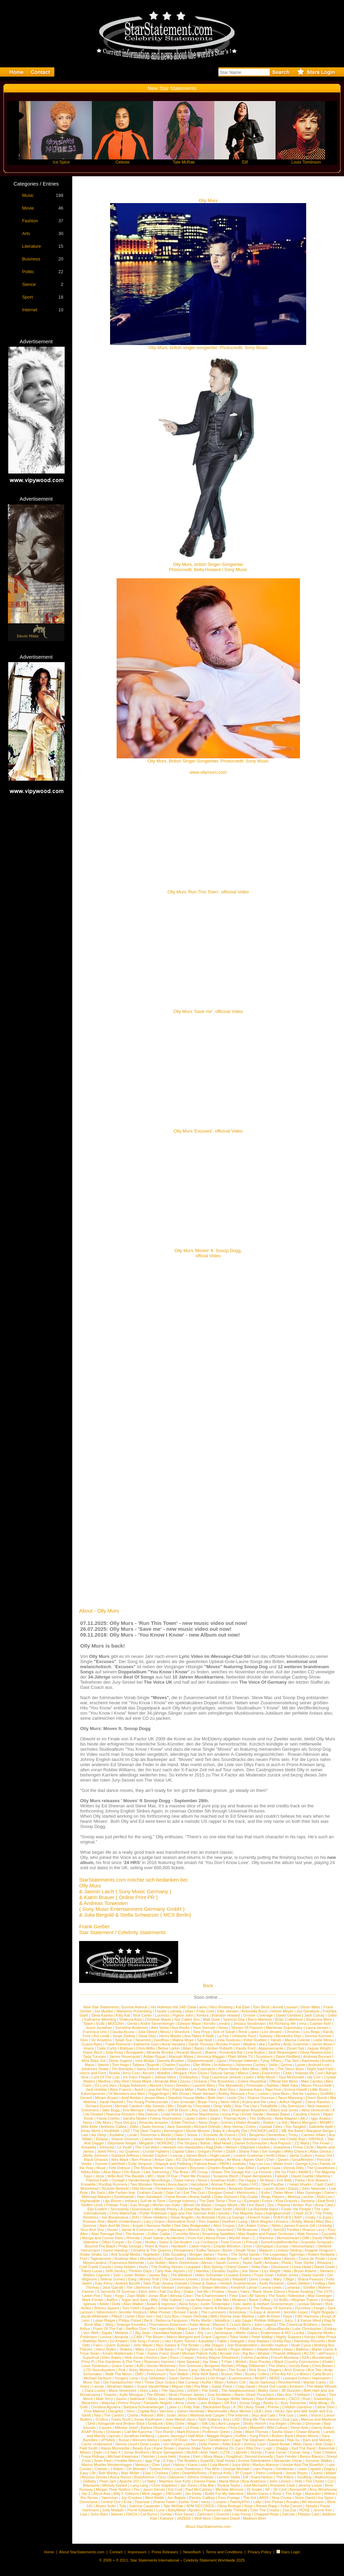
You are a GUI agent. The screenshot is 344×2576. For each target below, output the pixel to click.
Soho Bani (99, 2514)
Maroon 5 (220, 2324)
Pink (121, 2370)
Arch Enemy (294, 2370)
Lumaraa (292, 2287)
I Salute (319, 2395)
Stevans (326, 2271)
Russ (174, 2357)
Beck (148, 2320)
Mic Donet (181, 2094)
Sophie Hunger (188, 2188)
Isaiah (177, 2428)
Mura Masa (213, 2456)
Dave (189, 2333)
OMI (305, 2238)
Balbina (302, 2349)
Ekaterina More (319, 2019)
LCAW (136, 2337)
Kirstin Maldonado (118, 2353)
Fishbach (302, 2395)
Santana (308, 2201)
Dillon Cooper (113, 2242)
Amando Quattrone (245, 2188)
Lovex (249, 2077)
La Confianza (206, 2242)
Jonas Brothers (136, 2452)
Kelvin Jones (287, 2275)
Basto (199, 2048)
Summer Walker (318, 2460)
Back (208, 1985)
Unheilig (325, 2225)
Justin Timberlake (215, 2304)
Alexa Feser (216, 2238)
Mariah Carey (314, 2382)
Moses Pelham (213, 2370)
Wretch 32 (196, 2230)
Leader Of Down (174, 2440)
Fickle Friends (224, 2329)
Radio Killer (206, 2089)
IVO (255, 2184)
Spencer (89, 2225)
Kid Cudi (175, 2489)
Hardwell (178, 2246)
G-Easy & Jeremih (264, 2312)
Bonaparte (134, 2052)
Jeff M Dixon (178, 2110)
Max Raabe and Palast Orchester (266, 2234)
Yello (298, 2481)
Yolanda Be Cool (309, 2073)
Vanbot (264, 2147)
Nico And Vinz (92, 2230)
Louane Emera (238, 2275)
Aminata (271, 2263)
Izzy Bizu (171, 2316)
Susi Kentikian (219, 2395)
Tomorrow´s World (155, 2135)
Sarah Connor (227, 2263)
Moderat (239, 2300)
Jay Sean (210, 2362)
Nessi (202, 2180)
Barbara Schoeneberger (143, 2407)
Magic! (192, 2423)
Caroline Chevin (306, 2114)
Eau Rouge (139, 2205)
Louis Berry (241, 2324)
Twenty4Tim (240, 2502)
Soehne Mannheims (202, 2114)
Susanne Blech (225, 2176)
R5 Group (199, 2172)
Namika (202, 2271)
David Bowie (279, 2444)
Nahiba (273, 2085)
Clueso (317, 2473)
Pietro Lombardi (269, 2473)
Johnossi (106, 2147)
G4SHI (192, 2390)
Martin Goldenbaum (124, 2221)
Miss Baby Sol (94, 2061)
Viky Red (121, 2081)
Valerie (103, 2065)
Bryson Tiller (231, 2374)
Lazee (300, 2065)
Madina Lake (254, 2044)
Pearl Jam (108, 2481)
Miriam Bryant (106, 2098)
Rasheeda (310, 2061)
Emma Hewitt (295, 2089)
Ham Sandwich (149, 2197)
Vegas (162, 2230)
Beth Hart (216, 2098)
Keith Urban (276, 2155)
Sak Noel (204, 2040)
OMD (139, 2374)
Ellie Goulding (174, 2254)
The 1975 (324, 2291)
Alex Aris (284, 2395)
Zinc (270, 2205)
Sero (131, 2411)
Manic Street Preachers (254, 2395)
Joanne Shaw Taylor (195, 2448)
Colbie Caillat (159, 2234)
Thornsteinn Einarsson (167, 2324)
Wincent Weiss (145, 2440)
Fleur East (237, 2296)
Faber (222, 2341)
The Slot (291, 2061)
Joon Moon (165, 2370)
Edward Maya (189, 2023)
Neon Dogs (207, 2122)
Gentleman (285, 2469)
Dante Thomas (201, 2044)
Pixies (243, 2184)
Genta (132, 2023)
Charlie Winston (227, 2246)
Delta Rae (259, 2267)
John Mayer (143, 2345)
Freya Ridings (93, 2456)
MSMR (325, 2122)
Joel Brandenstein (242, 2345)
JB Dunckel (291, 2390)
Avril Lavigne (229, 2423)
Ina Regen (278, 2423)
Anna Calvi (324, 2205)
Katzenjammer (93, 2094)
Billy (154, 2300)
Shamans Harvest (159, 2362)
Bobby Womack (231, 2094)
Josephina (281, 2147)
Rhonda (133, 2238)
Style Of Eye (167, 2176)
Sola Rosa (114, 2052)
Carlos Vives (152, 2139)
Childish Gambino (297, 2407)
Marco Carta (248, 2073)
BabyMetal (177, 2510)
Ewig (132, 2279)
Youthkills (112, 2131)
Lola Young (241, 2514)
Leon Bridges (209, 2403)
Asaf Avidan (131, 2098)
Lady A (223, 2139)
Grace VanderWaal (153, 2386)
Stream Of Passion (247, 2028)
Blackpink (91, 2485)
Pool (83, 2258)
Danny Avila (321, 2428)
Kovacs (282, 2221)
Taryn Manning (290, 2098)
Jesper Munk (204, 2139)
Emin (248, 2246)
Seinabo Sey (187, 2287)
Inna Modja (144, 2061)
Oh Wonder (136, 2469)
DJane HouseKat (252, 2081)
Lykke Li (174, 2407)
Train (140, 2353)
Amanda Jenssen (153, 2122)
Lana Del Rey (157, 2089)
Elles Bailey (111, 2357)
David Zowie (324, 2267)
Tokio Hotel (238, 2337)
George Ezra (305, 2164)
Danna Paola (205, 2481)
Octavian (113, 2432)
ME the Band (292, 2131)
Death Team (246, 2250)
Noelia (114, 2073)
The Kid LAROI (255, 2498)
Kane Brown (164, 2448)
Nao (97, 2415)
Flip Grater (249, 2197)
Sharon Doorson (261, 2098)
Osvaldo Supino (225, 2271)
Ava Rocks (181, 2028)
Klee (84, 2040)
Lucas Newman (198, 2300)
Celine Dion (325, 2407)
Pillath (244, 2329)
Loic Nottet (156, 2263)
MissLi (165, 2032)
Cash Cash (324, 2184)
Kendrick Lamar (244, 2287)
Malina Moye (183, 2040)
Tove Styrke (304, 2263)
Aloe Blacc (112, 2172)
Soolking (304, 2477)
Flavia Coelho (108, 2118)
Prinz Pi (88, 2362)
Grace (159, 2221)
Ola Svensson (292, 2106)
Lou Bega (311, 2032)
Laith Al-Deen (268, 2316)
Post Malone (94, 2411)
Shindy (256, 2452)
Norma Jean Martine (237, 2316)
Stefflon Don (136, 2329)
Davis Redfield (288, 2056)
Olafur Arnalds (248, 2122)
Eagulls (148, 2308)
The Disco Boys (290, 2069)
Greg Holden (125, 2267)
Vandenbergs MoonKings (149, 2180)
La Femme (263, 2172)
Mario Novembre (123, 2390)
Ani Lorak (101, 2036)
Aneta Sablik (200, 2197)
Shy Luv (204, 2333)
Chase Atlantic (308, 2432)
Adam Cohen (257, 2225)
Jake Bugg (111, 2110)
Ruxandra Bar (231, 2052)
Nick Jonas (134, 2357)
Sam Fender (286, 2456)
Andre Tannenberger (157, 2023)
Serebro (182, 2085)
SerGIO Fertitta (286, 2230)
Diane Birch (93, 2052)
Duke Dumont (225, 2197)
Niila (287, 2271)
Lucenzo (162, 2015)
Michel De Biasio (197, 2205)
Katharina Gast (146, 2044)
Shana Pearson (310, 2279)
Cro (330, 2481)
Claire (179, 2135)
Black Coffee (259, 2300)
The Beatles (187, 2460)
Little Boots (319, 2089)
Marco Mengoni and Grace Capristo (196, 2337)
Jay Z (85, 2493)
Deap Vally (222, 2106)
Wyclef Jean (239, 2238)
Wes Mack (120, 2159)
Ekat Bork (326, 2201)
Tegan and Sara (134, 2300)
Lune (160, 2510)
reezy (206, 2502)
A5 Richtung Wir (282, 2023)
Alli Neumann (313, 2502)
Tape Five (273, 2089)
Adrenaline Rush (181, 2221)
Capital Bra (147, 2411)
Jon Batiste (176, 2498)
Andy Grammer (296, 2044)
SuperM (207, 2460)
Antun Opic (163, 2159)
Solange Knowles (131, 2324)
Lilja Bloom (112, 2201)
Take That (151, 2283)
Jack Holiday (96, 2089)
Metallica (222, 2320)
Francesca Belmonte (126, 2263)
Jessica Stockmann (249, 2023)
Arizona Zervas (94, 2477)
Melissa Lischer (301, 2197)
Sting (109, 2324)
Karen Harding (115, 2250)
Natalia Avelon (269, 2349)
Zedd (237, 2432)
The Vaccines (172, 2390)
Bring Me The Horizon (261, 2419)
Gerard (86, 2098)
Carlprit (263, 2168)
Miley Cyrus (145, 2349)
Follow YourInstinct (166, 2118)
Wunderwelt (322, 2357)
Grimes (227, 2122)
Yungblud (233, 2456)
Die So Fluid (285, 2172)
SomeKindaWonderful (279, 2242)
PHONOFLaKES (264, 2131)
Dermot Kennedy (259, 2456)
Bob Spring (213, 2267)
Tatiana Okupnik (145, 2065)
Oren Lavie (149, 2390)
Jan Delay (193, 2493)
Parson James (192, 2395)
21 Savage (220, 2399)
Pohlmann (88, 2337)
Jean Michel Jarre (180, 2419)
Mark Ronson (188, 2432)
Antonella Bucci (254, 2011)
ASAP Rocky (92, 2432)
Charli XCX (302, 2213)
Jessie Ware (154, 2098)
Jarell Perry (106, 2151)
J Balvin (117, 2469)
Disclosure (280, 2267)
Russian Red (93, 2221)
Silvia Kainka (102, 2015)
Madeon (266, 2250)
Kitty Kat (123, 2015)
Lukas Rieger (104, 2320)
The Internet (238, 2415)
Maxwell (257, 2428)
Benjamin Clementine (267, 2135)
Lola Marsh (219, 2465)
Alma (257, 2329)
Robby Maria (302, 2221)
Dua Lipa (290, 2419)
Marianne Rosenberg (134, 2011)
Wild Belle (89, 2127)
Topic (107, 2296)
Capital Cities (183, 2151)
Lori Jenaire (271, 2032)
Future (153, 2341)
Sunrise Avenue (134, 2007)
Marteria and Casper (207, 2415)
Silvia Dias (147, 2036)
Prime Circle (303, 2147)
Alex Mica (250, 2069)
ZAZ (126, 2131)
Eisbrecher (271, 2073)
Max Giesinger (309, 2192)
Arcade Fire (229, 2353)
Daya (287, 2316)
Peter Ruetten (255, 2040)
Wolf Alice (202, 2518)
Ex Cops (135, 2242)
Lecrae (98, 2386)
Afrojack (180, 2073)
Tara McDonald (291, 2077)
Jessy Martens (141, 2370)
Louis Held (167, 2456)
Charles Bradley (221, 2168)
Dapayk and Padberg (173, 2164)
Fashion (30, 220)
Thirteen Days (139, 2271)
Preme (273, 2407)
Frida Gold (205, 2011)
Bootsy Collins (257, 2374)
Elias (147, 2473)
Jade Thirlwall (235, 2510)
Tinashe (110, 2395)
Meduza (142, 2465)
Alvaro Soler (106, 2506)
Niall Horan (225, 2460)
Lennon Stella (228, 2477)
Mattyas (126, 2048)
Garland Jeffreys (125, 2155)
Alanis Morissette (115, 2448)
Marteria (323, 2176)
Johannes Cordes (250, 2065)
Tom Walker (179, 2374)
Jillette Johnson (95, 2155)
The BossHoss (222, 2081)
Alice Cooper (224, 2225)
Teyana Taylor (228, 2485)
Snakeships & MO (275, 2333)
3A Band (266, 2180)
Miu (171, 2106)
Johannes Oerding (173, 2308)
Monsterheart (288, 2238)
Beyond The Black (100, 2246)
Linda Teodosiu (228, 2040)
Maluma (108, 2403)
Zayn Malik (136, 2296)
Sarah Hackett (111, 2102)
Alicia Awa (101, 2493)
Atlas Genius (320, 2151)
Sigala (106, 2333)
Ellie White (202, 2065)
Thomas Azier (234, 2118)
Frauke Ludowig (168, 2011)
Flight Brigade (323, 2312)
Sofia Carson (291, 2506)
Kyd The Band (304, 2448)
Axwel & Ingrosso (161, 2304)
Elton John (148, 2291)
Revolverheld (289, 2382)
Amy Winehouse (323, 2489)
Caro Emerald (183, 2102)
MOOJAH (116, 2023)
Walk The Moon (118, 2374)
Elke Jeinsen (227, 2011)
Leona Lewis (271, 2287)
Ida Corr (314, 2077)
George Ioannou (182, 2201)
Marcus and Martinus (318, 2419)
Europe (282, 2246)
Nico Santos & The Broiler (177, 2345)
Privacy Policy (259, 2552)
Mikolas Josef (126, 2428)
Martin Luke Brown (222, 2258)
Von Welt (90, 2333)
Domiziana (88, 2502)
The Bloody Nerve (148, 2168)
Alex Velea (160, 2028)
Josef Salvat (153, 2238)
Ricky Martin (201, 2320)
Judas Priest (222, 2386)
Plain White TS (240, 2056)
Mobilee (163, 2073)
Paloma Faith (97, 2180)
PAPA (224, 2164)
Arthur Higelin (290, 2102)
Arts (26, 233)
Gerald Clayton (154, 2155)
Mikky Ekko (90, 2172)
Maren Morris (307, 2436)
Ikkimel (116, 2514)
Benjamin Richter (218, 2366)
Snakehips (322, 2399)
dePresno (327, 2353)
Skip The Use (245, 2106)
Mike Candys (312, 2081)
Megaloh (146, 2143)
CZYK (225, 2452)
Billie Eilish (232, 2444)
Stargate (237, 2341)
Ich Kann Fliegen (137, 2077)
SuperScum (174, 2258)
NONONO (165, 2143)
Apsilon (195, 2510)
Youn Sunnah (204, 2028)
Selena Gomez (112, 2279)
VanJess (166, 2411)
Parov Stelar (228, 2069)
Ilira (226, 2419)
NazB (265, 2230)
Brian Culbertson (289, 2019)
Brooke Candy (186, 2312)
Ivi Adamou (223, 2065)
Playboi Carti (308, 2514)
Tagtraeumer (100, 2258)
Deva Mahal (198, 2399)
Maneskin (313, 2493)
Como (251, 2127)
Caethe (274, 2044)
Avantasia (276, 2440)
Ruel (307, 2399)
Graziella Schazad (316, 2242)
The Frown (321, 2143)
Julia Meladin (113, 2510)
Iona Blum (281, 2094)
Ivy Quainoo (129, 2151)
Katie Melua (199, 2324)
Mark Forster (93, 2300)
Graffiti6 (326, 2094)
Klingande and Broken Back (121, 2423)
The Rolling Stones (167, 2267)
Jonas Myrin (90, 2131)
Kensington (173, 2131)
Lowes (302, 2415)
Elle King (137, 2341)
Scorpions (264, 2056)
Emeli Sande (252, 2114)
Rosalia (292, 2502)
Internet (29, 309)
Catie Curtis (107, 2048)
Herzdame (199, 2184)
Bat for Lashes (304, 2094)
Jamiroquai (223, 2333)
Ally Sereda (154, 2106)
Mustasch (177, 2399)
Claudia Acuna (122, 2032)
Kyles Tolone (184, 2341)
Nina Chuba (281, 2498)
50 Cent (280, 2489)
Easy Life (88, 2473)
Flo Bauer (132, 2172)
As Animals (205, 2217)
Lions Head (301, 2267)
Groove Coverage (258, 2015)
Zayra (221, 2061)
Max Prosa (327, 2337)
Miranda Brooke (160, 2052)
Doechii (222, 2514)
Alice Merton (240, 2411)
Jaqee (215, 2118)
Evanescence (240, 2378)
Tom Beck (261, 2007)
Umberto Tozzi (244, 2036)
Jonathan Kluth (222, 2180)
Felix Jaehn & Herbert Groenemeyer (263, 2304)
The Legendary (162, 2329)
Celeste (101, 2469)
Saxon (121, 2399)
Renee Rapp (266, 2506)
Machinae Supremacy (284, 2028)
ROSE (304, 2510)
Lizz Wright (271, 2271)
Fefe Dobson (119, 2168)
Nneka (150, 2242)
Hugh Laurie (220, 2155)
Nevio (223, 2028)
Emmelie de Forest (219, 2135)
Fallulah (281, 2176)
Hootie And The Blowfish (303, 2465)
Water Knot (282, 2164)
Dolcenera (90, 2110)
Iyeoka (223, 2213)
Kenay (309, 2337)
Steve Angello (181, 2217)
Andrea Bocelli (128, 2283)
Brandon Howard (226, 2015)
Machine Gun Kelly (175, 2481)
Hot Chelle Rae (292, 2139)
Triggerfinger (158, 2094)
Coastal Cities (270, 2127)
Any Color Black (205, 2110)
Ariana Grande (174, 2283)
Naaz (288, 2349)
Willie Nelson (242, 2399)
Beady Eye (141, 2448)
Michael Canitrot (128, 2106)
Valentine (90, 2242)
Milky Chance (295, 2151)
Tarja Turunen (94, 2056)
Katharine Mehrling (100, 2019)
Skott (172, 2395)
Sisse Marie (141, 2081)
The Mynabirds (230, 2085)
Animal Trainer (223, 2184)
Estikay (330, 2329)
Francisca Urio (95, 2032)
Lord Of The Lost (106, 2077)
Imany (89, 2048)
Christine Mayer (158, 2019)
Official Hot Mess (283, 2081)
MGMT (260, 2378)
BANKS (304, 2172)
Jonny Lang (187, 2370)
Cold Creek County (95, 2267)
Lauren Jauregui (171, 2436)
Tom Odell (130, 2308)
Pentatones (183, 2250)
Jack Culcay (314, 2015)
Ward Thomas (256, 2432)
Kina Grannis (287, 2201)
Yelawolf (239, 2279)
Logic (268, 2448)
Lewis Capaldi (309, 2469)
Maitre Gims (268, 2390)
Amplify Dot (237, 2131)
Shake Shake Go (93, 2254)
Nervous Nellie (158, 2225)
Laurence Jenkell (226, 2077)
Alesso (289, 2258)
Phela (286, 2263)
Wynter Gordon (175, 2069)
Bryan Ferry (207, 2102)
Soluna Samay (222, 2073)
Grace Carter (122, 2366)
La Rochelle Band (263, 2209)
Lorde (132, 2135)
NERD (274, 2378)
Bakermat (327, 2448)
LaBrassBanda (277, 2329)
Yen (225, 2110)
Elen (197, 2456)
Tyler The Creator (264, 2510)
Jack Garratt (113, 2287)
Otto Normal (142, 2188)
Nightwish (151, 2254)
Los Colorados (203, 2069)
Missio (85, 2452)
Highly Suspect (288, 2337)
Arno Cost (131, 2073)
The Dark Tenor (212, 2201)
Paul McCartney (198, 2489)
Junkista (239, 2164)
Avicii (139, 2089)
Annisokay (238, 2312)
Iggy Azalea (321, 2118)
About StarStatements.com (207, 2526)
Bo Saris (98, 2192)
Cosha (132, 2415)
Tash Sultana (209, 2419)
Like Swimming (156, 2172)
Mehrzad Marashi (96, 2197)
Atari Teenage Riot (106, 2234)
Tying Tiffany (271, 2061)
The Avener (134, 2234)
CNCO (293, 2399)
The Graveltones (321, 2168)
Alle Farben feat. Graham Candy (135, 2192)
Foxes (267, 2201)
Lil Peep (192, 2428)
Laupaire (193, 2267)
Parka (300, 2180)
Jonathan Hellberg (138, 2436)
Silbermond (106, 2312)
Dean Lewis (150, 2444)
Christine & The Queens (151, 2250)
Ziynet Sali (295, 2048)
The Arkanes (215, 2188)
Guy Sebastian (153, 2378)
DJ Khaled (118, 2341)
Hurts (143, 2267)
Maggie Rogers (220, 2436)
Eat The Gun (194, 2192)
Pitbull (116, 2316)
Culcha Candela (254, 2357)
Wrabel (264, 2353)
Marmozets (246, 2192)
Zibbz (134, 2127)
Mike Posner (160, 2312)
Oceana (200, 2081)
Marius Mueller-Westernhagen (107, 2465)
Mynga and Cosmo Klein (102, 2238)
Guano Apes (92, 2044)
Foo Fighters (188, 2349)
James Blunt (196, 2155)
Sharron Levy (313, 2230)
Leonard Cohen (296, 2378)
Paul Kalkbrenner (270, 2399)
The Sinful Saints (245, 2254)
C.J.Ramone (262, 2238)
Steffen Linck (92, 2205)
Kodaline (116, 2135)
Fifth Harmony (307, 2316)
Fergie (319, 2308)
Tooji (205, 2077)
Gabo (332, 2015)
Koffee (241, 2436)
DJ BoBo (280, 2300)
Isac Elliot (246, 2168)
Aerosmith (298, 2489)
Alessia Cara (180, 2296)
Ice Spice (326, 2498)
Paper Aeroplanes (256, 2176)
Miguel (177, 2386)
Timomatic (255, 2085)
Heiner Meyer (282, 2011)
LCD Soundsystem (99, 2370)
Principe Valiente (243, 2061)
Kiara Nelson (262, 2477)
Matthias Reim (95, 2341)
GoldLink (155, 2423)
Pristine (218, 2291)
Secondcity (119, 2209)
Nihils (276, 2225)
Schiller (309, 2287)
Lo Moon (301, 2374)
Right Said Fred (320, 2069)
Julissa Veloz (165, 2077)
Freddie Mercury (128, 2460)
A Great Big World (195, 2209)
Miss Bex (324, 2221)
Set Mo (203, 2291)
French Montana (285, 2357)
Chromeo (292, 2032)
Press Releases (165, 2552)
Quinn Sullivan (118, 2345)
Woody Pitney (166, 2209)
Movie (28, 208)
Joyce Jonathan (99, 2028)
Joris (268, 2411)
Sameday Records (309, 2341)
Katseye (167, 2518)
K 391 (238, 2407)
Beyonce (242, 2308)
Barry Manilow (260, 2019)
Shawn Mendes (215, 2287)
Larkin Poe (91, 2296)
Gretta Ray (281, 2341)
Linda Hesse (171, 2114)
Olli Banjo (166, 2349)
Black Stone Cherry (268, 2291)
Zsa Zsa (289, 2510)
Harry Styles (106, 2349)
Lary (147, 2221)
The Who (212, 2469)
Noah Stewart (203, 2094)
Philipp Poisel (129, 2320)
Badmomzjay (326, 2477)
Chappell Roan (266, 2514)
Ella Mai (207, 2485)
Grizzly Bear (299, 2366)
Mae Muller (130, 2473)
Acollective (175, 2238)
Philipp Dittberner (250, 2366)
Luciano (220, 2502)
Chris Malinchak (123, 2213)
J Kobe (264, 2192)
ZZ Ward (301, 2143)
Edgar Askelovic (133, 2085)
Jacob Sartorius (262, 2382)
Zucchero (303, 2308)
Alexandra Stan (288, 2036)
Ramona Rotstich (120, 2114)
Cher (270, 2159)
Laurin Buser (274, 2188)
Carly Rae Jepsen (170, 2271)
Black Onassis (96, 2159)
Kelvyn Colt (236, 2382)
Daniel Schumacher (250, 2143)
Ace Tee (314, 2370)
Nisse (232, 2291)
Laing (243, 2221)
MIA (214, 2316)
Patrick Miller (183, 2089)
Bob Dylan (324, 2444)
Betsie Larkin (169, 2048)
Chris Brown (322, 2366)
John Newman (314, 2188)
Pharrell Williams (287, 2353)
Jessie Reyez (297, 2473)
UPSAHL (108, 2440)
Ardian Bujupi (154, 2056)
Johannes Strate (94, 2069)
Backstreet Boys (217, 2407)
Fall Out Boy (170, 2291)
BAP (298, 2217)
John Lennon (280, 2481)
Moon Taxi (91, 2382)
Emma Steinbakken (254, 2460)
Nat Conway (188, 2382)
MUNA (191, 2452)
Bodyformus (144, 2477)
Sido (117, 2275)
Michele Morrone (230, 2489)
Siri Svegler (271, 2151)
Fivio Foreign (229, 2498)
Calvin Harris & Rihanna (212, 2308)
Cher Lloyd (161, 2465)
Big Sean (143, 2333)
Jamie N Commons (137, 2230)
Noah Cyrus (301, 2345)
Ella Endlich (97, 2209)
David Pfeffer (323, 2238)
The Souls (277, 2296)
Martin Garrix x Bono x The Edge (274, 2493)
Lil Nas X (113, 2452)
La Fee (223, 2036)
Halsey (179, 2465)
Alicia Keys (188, 2304)
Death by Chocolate (193, 2106)
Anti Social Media (125, 2254)
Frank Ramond (117, 2044)
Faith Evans (251, 2258)
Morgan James (201, 2254)
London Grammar (248, 2155)
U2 (190, 2271)
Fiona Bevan (176, 2197)
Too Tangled (296, 2127)
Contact (115, 2552)
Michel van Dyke (166, 2205)
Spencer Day (234, 2019)
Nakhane (137, 2399)
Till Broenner (247, 2230)
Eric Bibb (284, 2180)
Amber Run (302, 2205)
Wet (160, 2415)
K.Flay (168, 2460)
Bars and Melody (317, 2440)
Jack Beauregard (282, 2052)
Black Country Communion (296, 2362)
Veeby (86, 2164)
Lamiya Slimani (309, 2304)
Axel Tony (227, 2089)
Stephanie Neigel (121, 2143)
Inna (303, 2023)
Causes (105, 2428)
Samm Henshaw (191, 2411)
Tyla (122, 2506)
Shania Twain (164, 2502)
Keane (184, 2456)
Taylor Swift (251, 2263)
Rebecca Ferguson (171, 2320)
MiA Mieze (272, 2258)
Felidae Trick (116, 2205)
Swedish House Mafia (186, 2098)
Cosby (310, 2217)
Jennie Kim (322, 2510)
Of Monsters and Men (126, 2094)
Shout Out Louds (272, 2386)
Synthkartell (124, 2197)
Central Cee (110, 2502)
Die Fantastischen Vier (122, 2382)
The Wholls (155, 2395)
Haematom (321, 2378)
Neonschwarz (303, 2246)
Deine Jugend (120, 2061)
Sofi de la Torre (152, 2201)
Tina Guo (286, 2415)
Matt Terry (104, 2399)
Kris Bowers (318, 2180)
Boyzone (197, 2168)
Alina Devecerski (315, 2110)
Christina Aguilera (105, 2407)
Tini (137, 2489)
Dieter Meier (283, 2192)
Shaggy (282, 2448)
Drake (189, 2291)
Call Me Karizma (138, 2432)
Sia (158, 2316)
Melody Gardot (115, 2485)
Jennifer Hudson (274, 2345)
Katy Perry (103, 2283)
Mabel (331, 2473)
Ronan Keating (300, 2291)
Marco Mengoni (303, 2122)
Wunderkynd (150, 2258)
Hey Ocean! (177, 2168)
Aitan (187, 2048)
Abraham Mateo (120, 2386)
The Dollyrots (260, 2118)
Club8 (231, 2151)
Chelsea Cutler (166, 2473)
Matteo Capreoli (96, 2275)
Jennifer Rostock (132, 2312)
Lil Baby (149, 2481)
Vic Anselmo (101, 2040)
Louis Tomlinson (95, 2366)
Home (49, 2552)
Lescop (177, 2155)
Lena (133, 2378)
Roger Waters (242, 2349)
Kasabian (206, 2341)
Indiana (131, 2201)
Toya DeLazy (125, 2122)
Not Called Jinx (187, 2019)
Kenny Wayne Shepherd (217, 2357)
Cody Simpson (140, 2164)
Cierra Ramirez (318, 2102)
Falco (98, 2345)
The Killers (285, 2477)
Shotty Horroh (254, 2423)
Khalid (327, 2362)
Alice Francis (120, 2089)
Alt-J (304, 2118)
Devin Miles (310, 2007)
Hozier (112, 2230)
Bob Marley (108, 2473)
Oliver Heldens (154, 2217)
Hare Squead (188, 2362)
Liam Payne (262, 2469)
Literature (31, 246)
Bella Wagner (286, 2118)
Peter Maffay (262, 2337)
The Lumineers (213, 2312)
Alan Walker (133, 2304)
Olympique (264, 2246)
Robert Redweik (321, 2254)
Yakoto (275, 2040)
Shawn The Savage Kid (230, 2172)
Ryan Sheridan (245, 2139)
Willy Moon (266, 2077)
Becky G (270, 2403)
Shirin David (304, 2498)
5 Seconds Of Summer (116, 2291)
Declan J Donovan (305, 2423)
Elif (245, 2477)
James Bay (158, 2275)
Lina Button (255, 2052)
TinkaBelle (269, 2106)
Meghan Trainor (304, 2300)
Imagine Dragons (318, 2250)
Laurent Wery (203, 2085)
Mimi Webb (154, 2498)
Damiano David (227, 2518)
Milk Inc (267, 2069)
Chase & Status (203, 2283)
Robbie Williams (267, 2320)
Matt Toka (290, 2085)
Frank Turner (276, 2452)
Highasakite (90, 2201)
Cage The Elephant (248, 2440)
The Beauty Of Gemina (272, 2308)
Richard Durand (98, 2106)
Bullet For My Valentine (224, 2493)
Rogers (275, 2370)
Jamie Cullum (300, 2155)
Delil (91, 2423)
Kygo (119, 2296)
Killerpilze (296, 2296)
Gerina (286, 2065)
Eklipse (102, 2139)
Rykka (268, 2122)
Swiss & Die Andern (175, 2242)
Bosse (124, 2440)
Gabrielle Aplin (321, 2127)
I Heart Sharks (299, 2184)
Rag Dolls (214, 2147)
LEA (257, 2411)
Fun (251, 2094)
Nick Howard (318, 2106)
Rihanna (324, 2263)
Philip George (129, 2246)
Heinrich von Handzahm (182, 2147)
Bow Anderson (254, 2481)
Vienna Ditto (293, 2168)
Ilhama (210, 2052)
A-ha (127, 2502)
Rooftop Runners (112, 2184)
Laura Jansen (317, 2028)
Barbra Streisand (155, 2428)
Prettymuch (156, 2374)
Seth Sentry (115, 2271)
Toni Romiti (164, 2432)
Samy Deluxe (148, 2069)
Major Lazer (188, 2329)
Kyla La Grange (231, 2217)
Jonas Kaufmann (148, 2419)
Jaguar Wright (319, 2048)
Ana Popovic (280, 2143)
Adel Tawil (208, 2452)
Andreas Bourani (317, 2056)
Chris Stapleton (164, 2485)
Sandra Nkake (135, 2118)
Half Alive (196, 2436)
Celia (287, 2073)
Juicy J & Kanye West (302, 2320)
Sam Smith (223, 2209)
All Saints (257, 2296)
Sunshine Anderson (131, 2028)
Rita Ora (253, 2448)
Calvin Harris (200, 2246)
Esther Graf (188, 2502)
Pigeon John (182, 2015)
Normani (198, 2440)
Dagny (329, 2469)
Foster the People (296, 2209)
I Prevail (251, 2242)
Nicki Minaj (318, 2403)
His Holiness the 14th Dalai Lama (179, 2007)
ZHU (135, 2217)
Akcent (148, 2073)
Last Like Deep (93, 2135)
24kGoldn (173, 2493)
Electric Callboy (202, 2498)
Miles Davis (302, 2444)
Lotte (166, 2341)
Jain (163, 2357)
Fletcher (148, 2456)
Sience (29, 284)
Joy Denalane (308, 2011)
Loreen (263, 2094)
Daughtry (115, 2411)
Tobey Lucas (91, 2271)
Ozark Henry (184, 2180)
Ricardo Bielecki (115, 2188)
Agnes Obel (253, 2159)
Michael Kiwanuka (123, 2456)
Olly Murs (103, 2122)
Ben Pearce (141, 2159)
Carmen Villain (313, 2135)
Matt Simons (307, 2234)
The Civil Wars (147, 2147)
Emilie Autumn (178, 2139)
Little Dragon (213, 2345)
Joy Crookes (131, 2498)
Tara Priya (201, 2032)
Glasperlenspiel (200, 2061)
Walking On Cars (229, 2448)
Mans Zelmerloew (183, 2263)
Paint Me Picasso (195, 2176)
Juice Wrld (240, 2465)
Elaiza (293, 2188)
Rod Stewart (163, 2287)
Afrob (205, 2329)
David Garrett (312, 2275)
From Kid (195, 2238)
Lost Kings (217, 2378)
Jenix (100, 2176)
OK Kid (230, 2403)
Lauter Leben (195, 2118)
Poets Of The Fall (107, 2329)
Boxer (228, 2250)
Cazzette (328, 2234)
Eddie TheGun (183, 2122)
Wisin (219, 2382)
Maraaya (177, 2230)
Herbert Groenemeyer (237, 2283)
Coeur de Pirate (312, 2258)
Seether (228, 2221)
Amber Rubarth (220, 2048)
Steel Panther (272, 2184)
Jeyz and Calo (263, 2415)
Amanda (121, 2337)
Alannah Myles (181, 2056)
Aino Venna (233, 2127)
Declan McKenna (161, 2366)
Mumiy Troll (149, 2279)
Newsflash (192, 2552)
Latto (257, 2502)
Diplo (98, 2452)
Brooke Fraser (228, 2044)
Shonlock (182, 2032)
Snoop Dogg (249, 2403)
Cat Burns (148, 2514)
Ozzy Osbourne (171, 2477)
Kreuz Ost (323, 2155)
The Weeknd (181, 2275)
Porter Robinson (153, 2213)
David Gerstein (288, 2015)
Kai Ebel (243, 2007)
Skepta (311, 2506)
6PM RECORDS (200, 2506)
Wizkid (240, 2362)
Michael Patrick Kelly (199, 2353)
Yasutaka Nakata (168, 2333)
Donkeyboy (188, 2077)
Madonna (195, 2258)
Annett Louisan (285, 2007)
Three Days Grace (159, 2382)
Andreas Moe (126, 2258)
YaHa (273, 2065)
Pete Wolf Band (205, 2374)
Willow (329, 2493)
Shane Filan (249, 2151)
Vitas (189, 2011)
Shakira (125, 2349)
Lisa (83, 2514)
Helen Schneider (209, 2275)
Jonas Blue (157, 2296)
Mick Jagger (152, 2493)
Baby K (219, 2131)
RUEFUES (282, 2217)
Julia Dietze (147, 2032)
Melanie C (123, 2333)
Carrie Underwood (96, 2444)
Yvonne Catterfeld (110, 2164)
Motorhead (89, 2188)
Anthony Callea (114, 2127)
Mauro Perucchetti (316, 2085)
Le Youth (124, 2147)
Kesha (151, 2357)
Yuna (168, 2085)
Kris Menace (133, 2110)
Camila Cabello (214, 2349)
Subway (266, 2036)
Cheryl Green (237, 2267)
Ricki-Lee (325, 2197)
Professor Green (216, 2432)
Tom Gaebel (208, 2221)
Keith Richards (271, 2283)
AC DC (309, 2353)
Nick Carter (142, 2015)
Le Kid (282, 2122)
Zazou (185, 2081)
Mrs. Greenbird (220, 2230)
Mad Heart (222, 2143)
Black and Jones (285, 2110)
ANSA (240, 2209)
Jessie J (194, 2135)
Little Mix (221, 2300)
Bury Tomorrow (293, 2403)
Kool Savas (184, 2514)
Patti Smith (88, 2448)
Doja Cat (173, 2192)
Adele (104, 2304)
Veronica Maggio (210, 2056)
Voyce (316, 2415)
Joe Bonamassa (114, 2217)
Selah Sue (123, 2040)
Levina (105, 2337)
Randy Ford (245, 2048)
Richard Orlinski (207, 2127)
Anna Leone (185, 2403)
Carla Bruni (321, 2374)
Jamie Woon (322, 2044)
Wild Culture (277, 2428)
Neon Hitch (230, 2102)
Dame (329, 2192)
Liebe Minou (323, 2040)
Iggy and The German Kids (192, 2213)
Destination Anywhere (249, 2110)
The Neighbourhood (238, 2390)
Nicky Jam (156, 2399)
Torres (222, 2254)
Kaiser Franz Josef (163, 2353)
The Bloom (154, 2337)
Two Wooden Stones (147, 2184)
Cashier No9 (320, 2023)
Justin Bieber (135, 2275)
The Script (237, 2370)
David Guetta (302, 2176)
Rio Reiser (89, 2498)
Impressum (137, 2552)
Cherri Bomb (316, 2098)
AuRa (206, 2382)
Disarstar (142, 2502)
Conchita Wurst (186, 2234)
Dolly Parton (209, 2444)
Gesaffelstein (303, 2159)
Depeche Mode (320, 2333)
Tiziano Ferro (160, 2469)
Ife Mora (233, 2159)
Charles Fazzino (176, 2065)
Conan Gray (300, 2452)
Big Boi (249, 2353)
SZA (305, 2357)
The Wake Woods (321, 2386)
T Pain (226, 2362)
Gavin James (180, 2378)
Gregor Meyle (226, 2205)
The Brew (180, 2172)
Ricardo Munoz (189, 2052)
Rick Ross (257, 2370)
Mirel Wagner (262, 2221)
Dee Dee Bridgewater (192, 2225)
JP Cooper (243, 2473)
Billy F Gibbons (126, 2493)
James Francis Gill (299, 2225)
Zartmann (205, 2514)
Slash (88, 2023)
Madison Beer (254, 2518)
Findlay (319, 2283)
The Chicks (314, 2481)
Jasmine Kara (250, 2089)
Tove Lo (234, 2201)
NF (267, 2489)
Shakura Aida (130, 2019)
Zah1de (288, 2514)
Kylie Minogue (131, 2395)
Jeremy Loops (310, 2485)
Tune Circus (231, 2242)
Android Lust (319, 2065)
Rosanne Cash (282, 2485)
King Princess (213, 2428)
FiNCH (131, 2514)
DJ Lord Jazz (106, 2085)
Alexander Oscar (288, 2460)
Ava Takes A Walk (199, 2036)
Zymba (166, 2514)
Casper (188, 2357)
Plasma (283, 2205)
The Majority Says (248, 2213)
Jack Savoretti (179, 2127)
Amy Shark (255, 2407)
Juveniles (269, 2139)
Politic (28, 271)
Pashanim (212, 2510)
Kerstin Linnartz (217, 2023)
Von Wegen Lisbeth (179, 2444)
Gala (276, 2168)
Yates (244, 2291)
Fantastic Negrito (158, 2403)
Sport (27, 297)
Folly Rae (192, 2407)
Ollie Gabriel (171, 2300)
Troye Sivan (264, 2275)
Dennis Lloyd (126, 2444)
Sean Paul (102, 2460)
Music (28, 195)
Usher (130, 2316)
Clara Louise (95, 2390)
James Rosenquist (124, 2056)
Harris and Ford (93, 2073)
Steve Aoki (299, 2428)
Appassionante (270, 2048)
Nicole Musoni (197, 2131)
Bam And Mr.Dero (114, 2225)
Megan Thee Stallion (113, 2489)
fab (188, 2386)
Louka (299, 2333)
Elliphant (247, 2147)
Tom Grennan (190, 2366)
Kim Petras (274, 2502)
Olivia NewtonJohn (315, 2052)
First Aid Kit (281, 2374)
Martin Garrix (247, 2333)
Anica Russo (120, 2477)
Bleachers (90, 2403)
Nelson (231, 2147)
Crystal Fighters (155, 2151)
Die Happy (247, 2180)
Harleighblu (214, 2159)
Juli (241, 2225)
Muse (101, 2168)
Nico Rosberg (221, 2007)
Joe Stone (250, 2271)
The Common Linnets (180, 2279)
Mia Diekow (148, 2114)
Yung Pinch (259, 2436)
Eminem (296, 2386)
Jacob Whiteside (94, 2316)
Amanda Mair (165, 2081)
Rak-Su (293, 2440)
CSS (242, 2135)
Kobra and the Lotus (259, 2102)
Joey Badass (258, 2341)
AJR (139, 2366)
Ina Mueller (104, 2011)
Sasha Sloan (282, 2432)
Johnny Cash (255, 2444)
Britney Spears (106, 2308)
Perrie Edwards (140, 2510)
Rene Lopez (248, 2032)
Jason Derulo (154, 2489)
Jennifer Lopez (295, 2312)
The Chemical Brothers (298, 2324)
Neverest (143, 2040)
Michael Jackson (97, 2378)
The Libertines (138, 2287)
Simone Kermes (317, 2036)
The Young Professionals (147, 2102)
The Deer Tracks (147, 2131)
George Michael (236, 2469)
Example (251, 2201)
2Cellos (101, 2419)
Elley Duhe (175, 2423)
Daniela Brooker (170, 2061)
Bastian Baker (278, 2114)
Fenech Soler (259, 2217)
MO (151, 2176)
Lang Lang (139, 2485)
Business (31, 258)
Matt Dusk (211, 2019)
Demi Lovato (259, 2279)
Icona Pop (230, 2114)
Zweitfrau (161, 2040)
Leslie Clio (235, 2098)
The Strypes (187, 2143)
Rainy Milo (155, 2110)
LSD (235, 2419)
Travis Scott (121, 2419)
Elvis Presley (260, 2362)
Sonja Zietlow (123, 2036)
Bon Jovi (145, 2316)
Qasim (283, 2159)
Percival (323, 2159)
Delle (116, 2304)
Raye (248, 2506)
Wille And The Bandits (125, 2176)
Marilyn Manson (265, 2465)
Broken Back (282, 2436)
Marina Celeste (297, 2040)
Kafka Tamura (207, 2250)
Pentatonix (164, 2188)
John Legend (265, 2324)
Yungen (121, 2378)
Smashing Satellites (218, 2234)
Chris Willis (145, 2048)
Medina (104, 2081)
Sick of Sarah (224, 2032)
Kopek (137, 2225)
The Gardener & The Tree (119, 2362)
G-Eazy (325, 2217)
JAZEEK (184, 2518)
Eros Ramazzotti (215, 2279)
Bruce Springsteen (168, 2452)
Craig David (245, 2386)
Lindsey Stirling (289, 2250)
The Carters (114, 2415)
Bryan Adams (305, 2271)
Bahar (205, 2143)
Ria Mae (201, 2386)
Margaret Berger (320, 2131)
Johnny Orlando (200, 2477)
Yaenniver (109, 2498)
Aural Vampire (173, 2044)
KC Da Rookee (188, 2159)
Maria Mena (229, 2481)
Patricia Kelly (221, 2473)
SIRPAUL (316, 2139)
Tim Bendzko (122, 2069)
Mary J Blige (283, 2279)
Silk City (208, 2423)
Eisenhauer (141, 2209)
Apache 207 (129, 2481)
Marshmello (217, 2411)
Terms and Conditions (224, 2552)
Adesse (147, 2415)
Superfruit (91, 2357)
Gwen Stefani (298, 2283)
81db (100, 2023)
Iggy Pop (152, 2460)
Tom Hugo (120, 2065)
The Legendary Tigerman (283, 2254)
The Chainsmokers (210, 2296)
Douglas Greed (221, 2192)
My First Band (252, 2205)
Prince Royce (129, 2403)
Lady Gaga (242, 2320)
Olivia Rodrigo (229, 2506)
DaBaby (89, 2481)
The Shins (277, 2366)
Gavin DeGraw (194, 2316)
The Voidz (209, 2390)
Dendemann (218, 2440)
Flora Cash (237, 2428)
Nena (87, 2122)
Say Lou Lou (259, 2164)
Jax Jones (188, 2485)
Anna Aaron (178, 2184)
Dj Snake (254, 2489)
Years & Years (156, 2246)
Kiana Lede (197, 2465)
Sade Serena (153, 2127)
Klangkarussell (278, 2213)
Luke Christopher (306, 2329)
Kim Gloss (198, 2073)
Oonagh (118, 2180)
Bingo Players (272, 2197)
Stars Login (290, 2552)
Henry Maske (170, 2036)
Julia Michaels (255, 2485)
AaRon (112, 2300)
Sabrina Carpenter (144, 2506)
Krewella (89, 2147)
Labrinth (240, 2452)
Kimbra (202, 2015)
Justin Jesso (176, 2415)
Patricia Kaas (205, 2164)
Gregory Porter (210, 2151)
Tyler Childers (324, 2452)
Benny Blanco (311, 2456)
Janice (199, 2378)
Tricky (293, 2135)
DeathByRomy (194, 2473)
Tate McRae (173, 2506)
